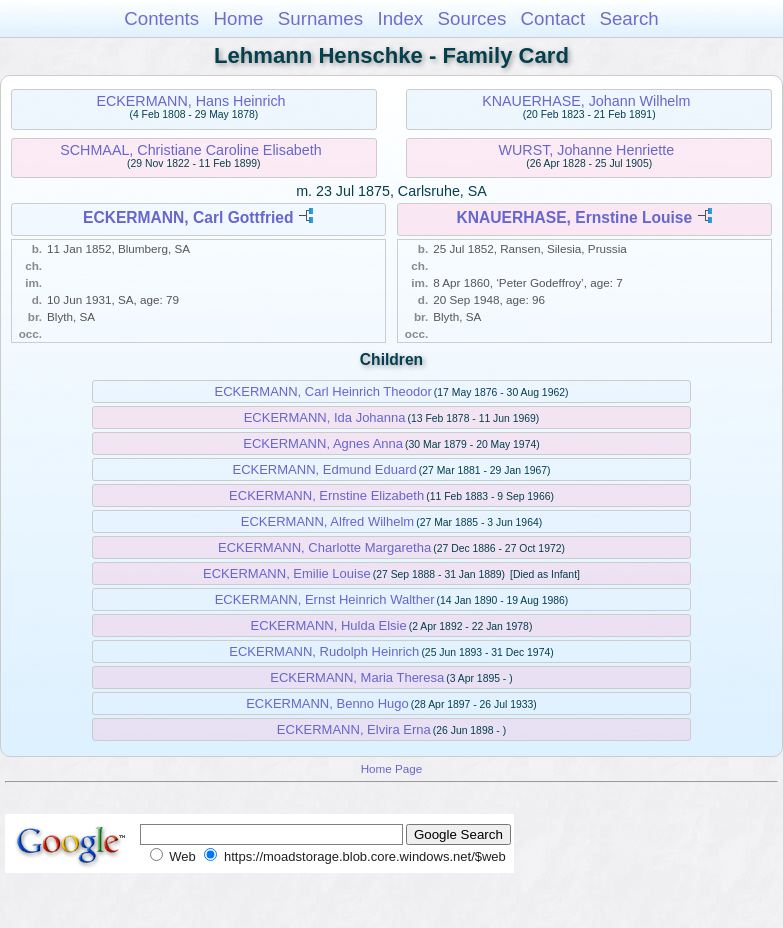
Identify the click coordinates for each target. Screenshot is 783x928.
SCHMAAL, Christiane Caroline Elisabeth (190, 150)
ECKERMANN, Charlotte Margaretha (324, 547)
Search (628, 18)
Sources (472, 18)
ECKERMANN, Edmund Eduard (324, 469)
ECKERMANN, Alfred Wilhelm (327, 521)
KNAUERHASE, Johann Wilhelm (586, 101)
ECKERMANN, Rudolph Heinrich (324, 651)
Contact (553, 18)
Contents (161, 18)
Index (400, 18)
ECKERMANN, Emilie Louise (287, 573)
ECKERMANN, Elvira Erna (354, 729)
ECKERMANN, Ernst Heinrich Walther (325, 599)
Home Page (392, 768)
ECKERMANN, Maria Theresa (357, 677)
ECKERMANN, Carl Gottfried (188, 217)
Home (238, 18)
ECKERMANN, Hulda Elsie (329, 625)
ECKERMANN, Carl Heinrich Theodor (323, 391)
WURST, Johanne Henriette (587, 150)
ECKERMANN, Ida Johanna (325, 417)
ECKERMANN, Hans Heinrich (190, 101)
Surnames (320, 18)
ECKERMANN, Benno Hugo (327, 703)
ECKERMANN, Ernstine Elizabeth (326, 495)
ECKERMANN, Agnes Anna (323, 443)
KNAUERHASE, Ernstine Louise (575, 217)
